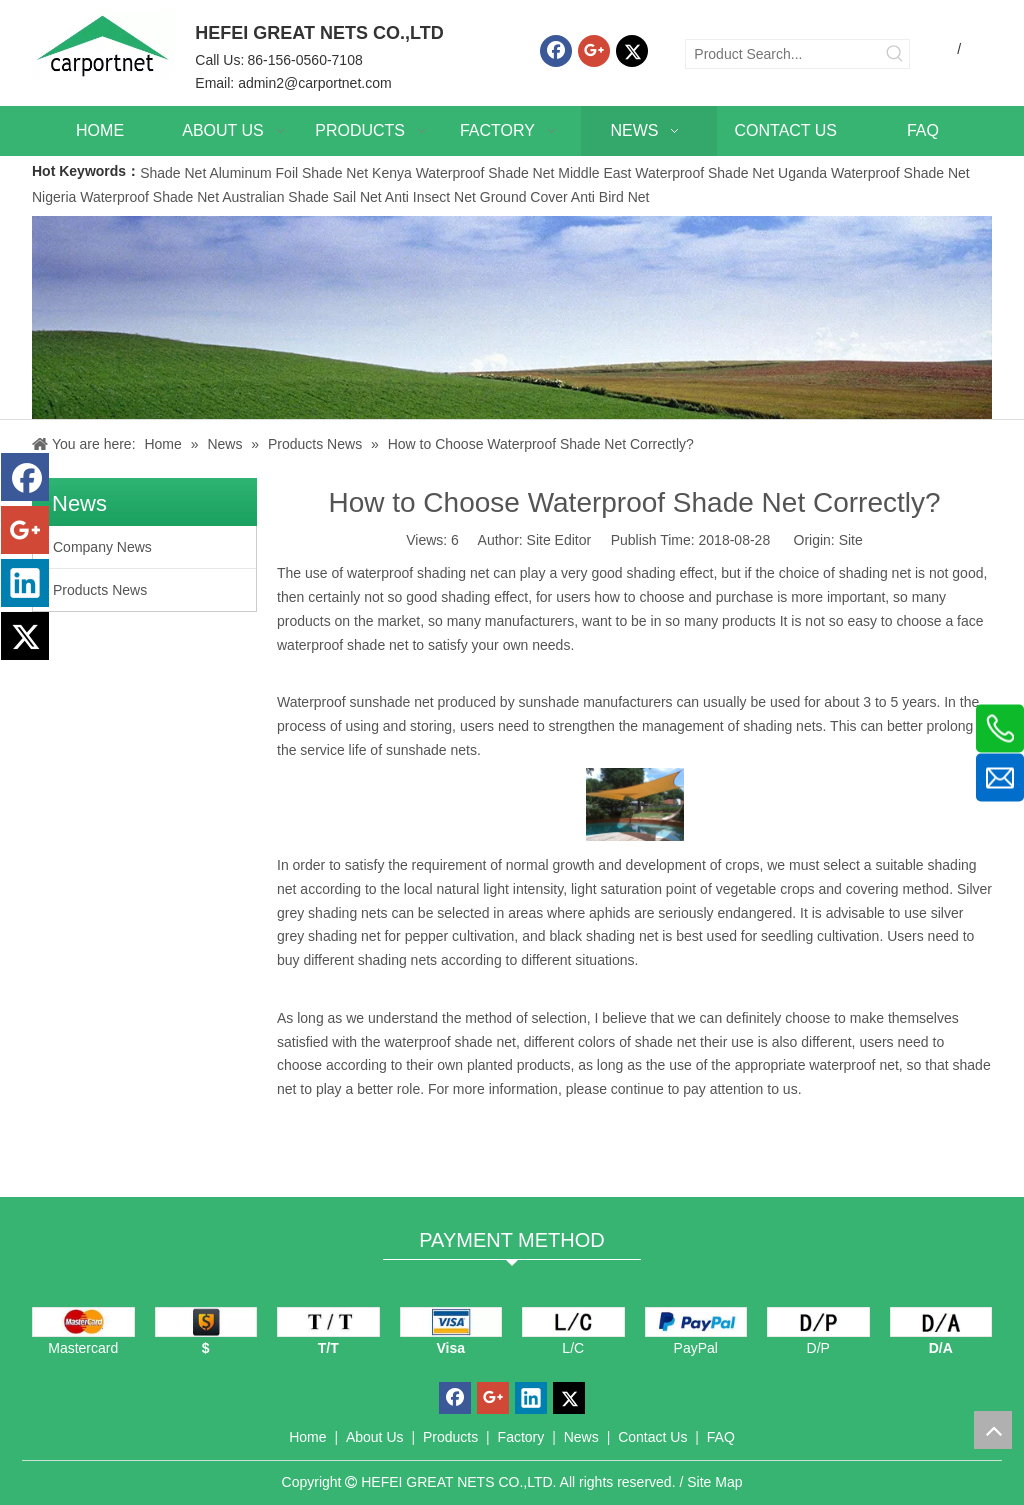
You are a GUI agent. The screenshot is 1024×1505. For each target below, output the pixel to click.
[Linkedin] (25, 583)
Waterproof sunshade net (355, 702)
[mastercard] (83, 1322)
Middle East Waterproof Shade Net (666, 173)
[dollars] (206, 1322)
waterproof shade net (450, 1042)
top (993, 1430)
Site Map (714, 1482)
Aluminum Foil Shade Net (290, 173)
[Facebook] (556, 51)
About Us (375, 1437)
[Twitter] (632, 51)
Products (450, 1437)
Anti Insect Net (430, 197)
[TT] (328, 1322)
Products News (100, 590)
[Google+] (594, 51)
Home (307, 1437)
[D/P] (818, 1322)
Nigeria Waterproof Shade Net (125, 197)
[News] (512, 317)
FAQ (721, 1437)
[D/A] (941, 1322)
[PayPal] (696, 1322)
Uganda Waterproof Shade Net (874, 173)
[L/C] (573, 1322)
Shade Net (174, 173)
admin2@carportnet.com (315, 83)
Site (851, 540)
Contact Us (652, 1437)
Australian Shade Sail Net (302, 197)
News (581, 1437)
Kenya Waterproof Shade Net (463, 173)
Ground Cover (524, 197)
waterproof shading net (418, 573)
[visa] (451, 1322)
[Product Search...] (783, 54)
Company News (102, 547)
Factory (521, 1437)
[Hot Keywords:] (895, 54)
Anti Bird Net (610, 197)
